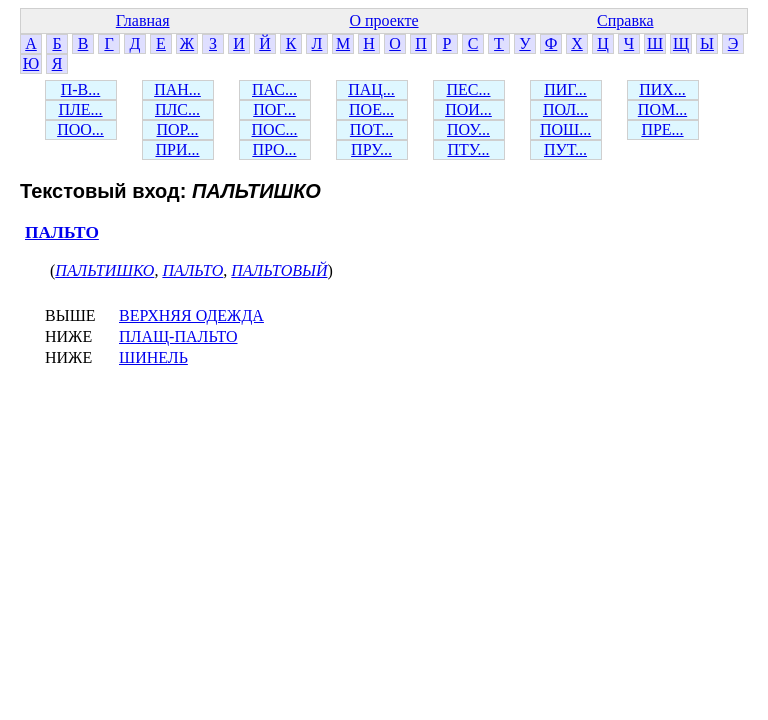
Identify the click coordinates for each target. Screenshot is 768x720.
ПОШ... (565, 129)
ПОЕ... (371, 109)
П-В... (81, 89)
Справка (625, 20)
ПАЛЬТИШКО (104, 270)
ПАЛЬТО (62, 232)
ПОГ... (274, 109)
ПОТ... (371, 129)
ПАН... (177, 89)
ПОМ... (662, 109)
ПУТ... (565, 149)
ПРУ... (371, 149)
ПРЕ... (662, 129)
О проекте (383, 20)
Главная (143, 20)
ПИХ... (662, 89)
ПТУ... (468, 149)
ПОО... (80, 129)
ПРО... (274, 149)
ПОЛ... (565, 109)
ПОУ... (468, 129)
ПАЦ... (371, 89)
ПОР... (177, 129)
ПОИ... (468, 109)
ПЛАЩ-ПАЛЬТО (178, 336)
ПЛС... (177, 109)
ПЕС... (469, 89)
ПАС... (274, 89)
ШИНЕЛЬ (153, 357)
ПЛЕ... (80, 109)
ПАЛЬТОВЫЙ (279, 270)
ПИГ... (565, 89)
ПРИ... (177, 149)
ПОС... (275, 129)
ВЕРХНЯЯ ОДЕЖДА (191, 315)
